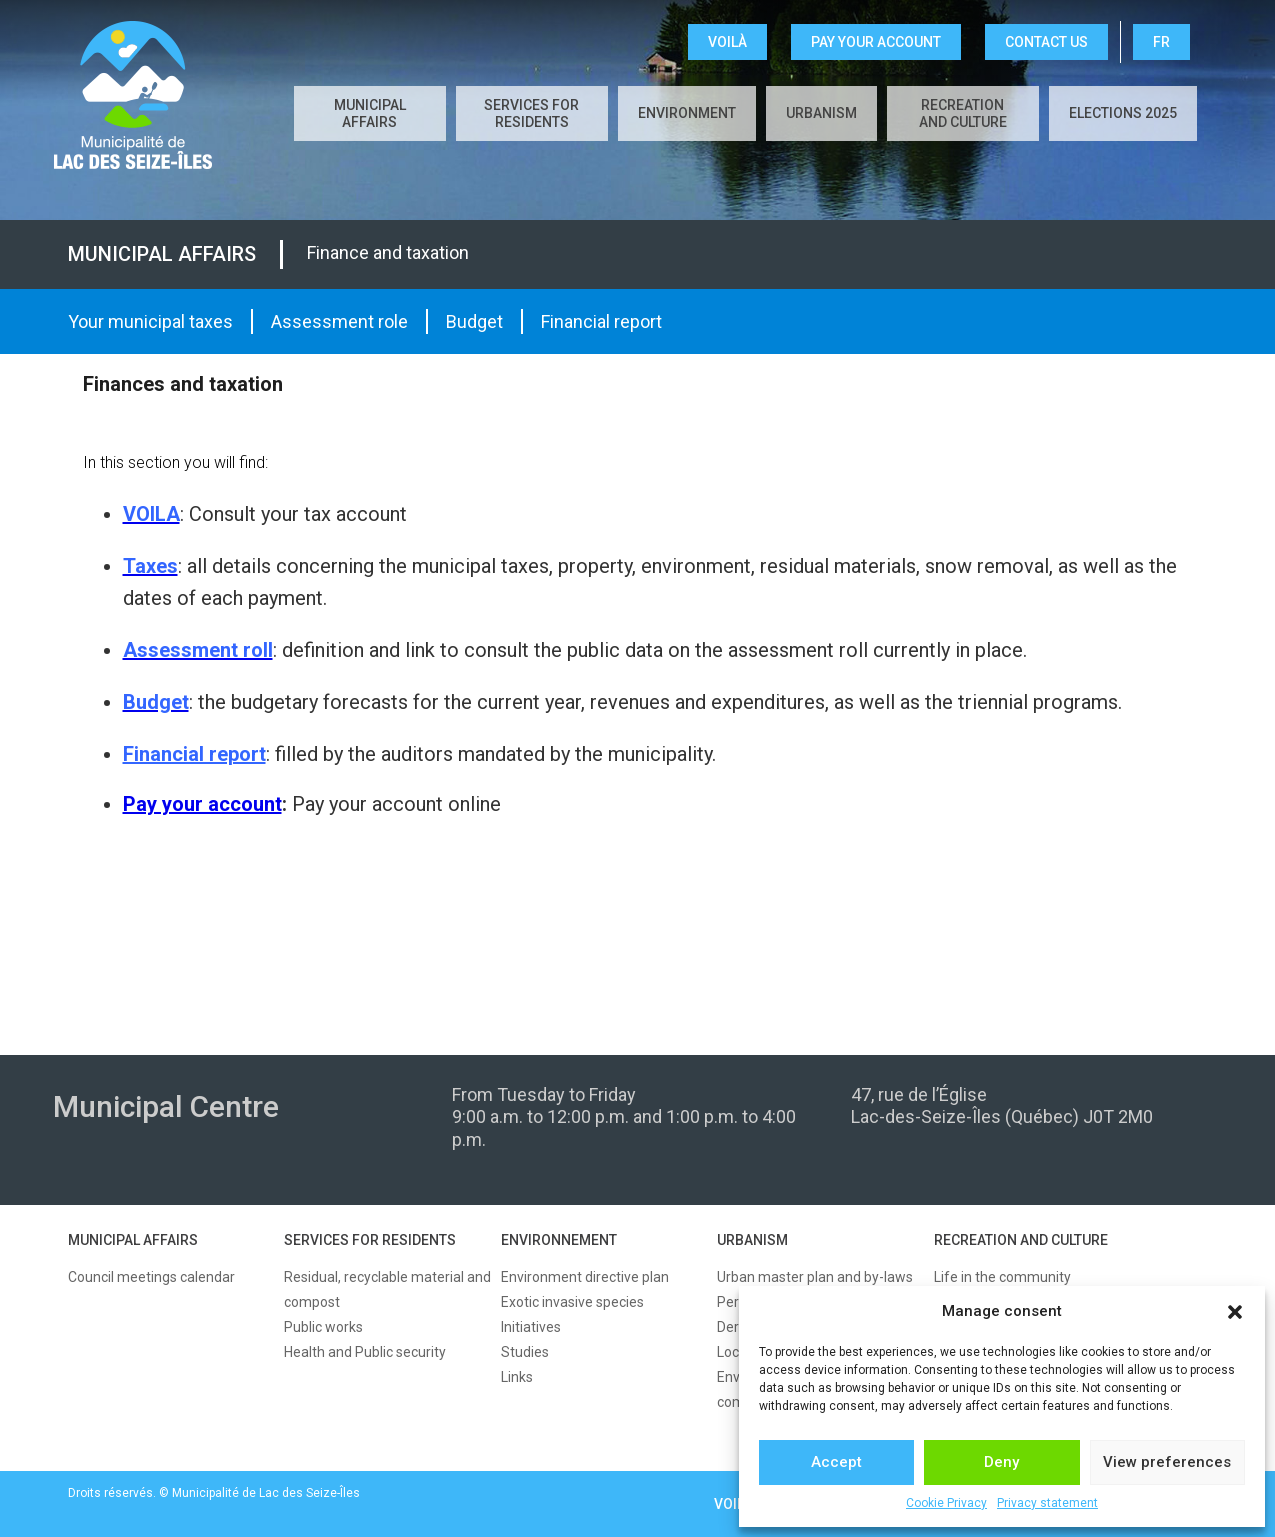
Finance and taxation (388, 252)
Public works (323, 1327)
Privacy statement (1047, 1503)
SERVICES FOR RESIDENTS (370, 1240)
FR (1161, 42)
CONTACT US (1046, 42)
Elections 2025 (1123, 113)
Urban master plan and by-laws (815, 1277)
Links (517, 1377)
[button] (1235, 1312)
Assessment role (339, 321)
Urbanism (821, 113)
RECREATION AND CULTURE (1021, 1240)
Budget (474, 321)
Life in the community (1002, 1277)
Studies (525, 1352)
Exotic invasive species (572, 1302)
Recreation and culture (963, 113)
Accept (836, 1462)
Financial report (601, 321)
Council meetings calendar (151, 1277)
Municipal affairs (370, 113)
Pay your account (876, 42)
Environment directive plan (585, 1277)
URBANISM (752, 1240)
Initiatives (531, 1327)
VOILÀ (727, 42)
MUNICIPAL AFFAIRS (133, 1240)
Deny (1001, 1462)
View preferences (1167, 1462)
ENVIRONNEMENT (559, 1240)
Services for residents (531, 113)
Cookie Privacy (946, 1503)
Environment (687, 113)
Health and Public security (365, 1352)
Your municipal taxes (150, 321)
